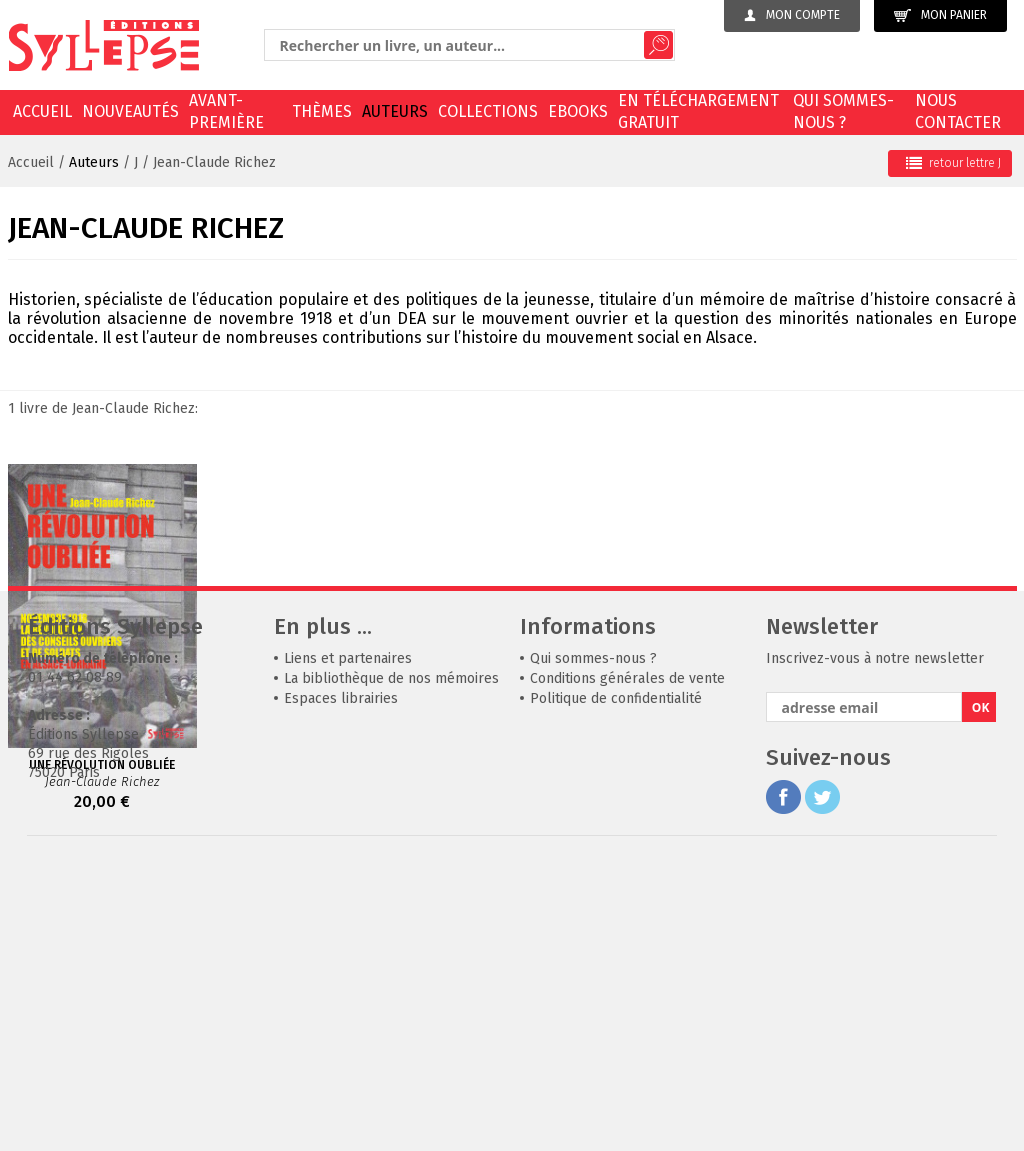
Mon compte (792, 15)
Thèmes (322, 111)
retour (953, 163)
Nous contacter (958, 111)
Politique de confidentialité (616, 983)
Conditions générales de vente (627, 963)
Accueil (42, 111)
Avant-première (226, 111)
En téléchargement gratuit (698, 111)
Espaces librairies (341, 983)
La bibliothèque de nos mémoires (391, 963)
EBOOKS (578, 111)
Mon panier (940, 15)
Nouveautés (130, 111)
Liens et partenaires (348, 943)
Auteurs (395, 111)
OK (981, 992)
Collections (488, 111)
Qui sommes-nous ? (843, 111)
